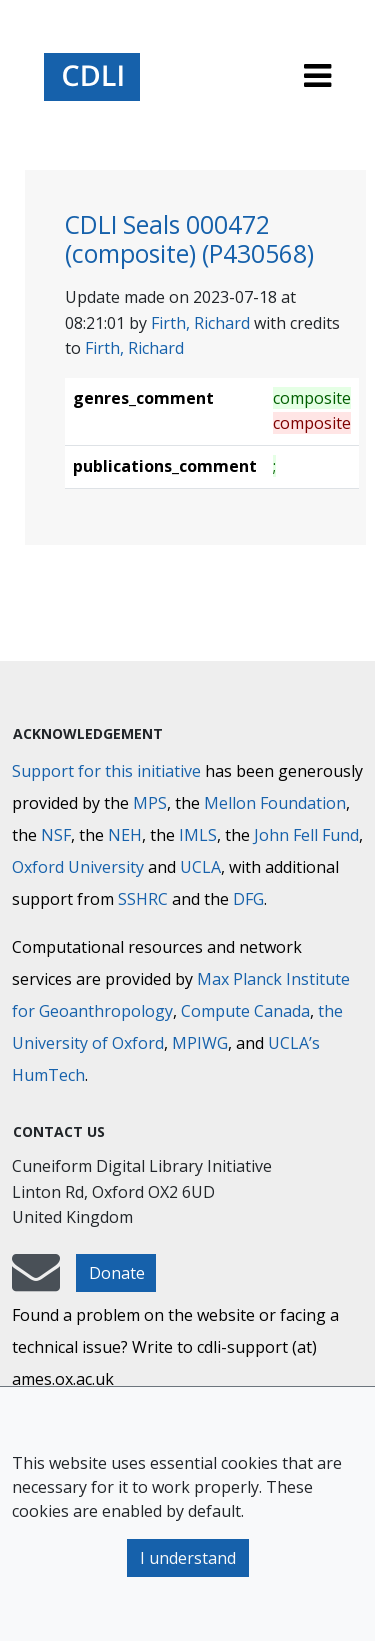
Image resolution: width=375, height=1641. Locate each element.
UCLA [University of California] (200, 867)
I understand (188, 1558)
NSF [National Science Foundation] (56, 835)
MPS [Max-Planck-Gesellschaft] (150, 803)
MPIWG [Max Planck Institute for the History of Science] (200, 1043)
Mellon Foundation (275, 803)
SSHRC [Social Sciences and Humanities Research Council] (143, 899)
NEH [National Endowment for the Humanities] (125, 835)
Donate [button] (117, 1273)
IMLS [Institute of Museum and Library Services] (198, 835)
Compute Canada (245, 1011)
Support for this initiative (106, 771)
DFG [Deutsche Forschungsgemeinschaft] (248, 899)
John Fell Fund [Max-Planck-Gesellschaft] (306, 835)
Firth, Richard (200, 323)
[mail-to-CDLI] (36, 1282)
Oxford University (78, 867)
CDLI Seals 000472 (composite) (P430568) (189, 239)
